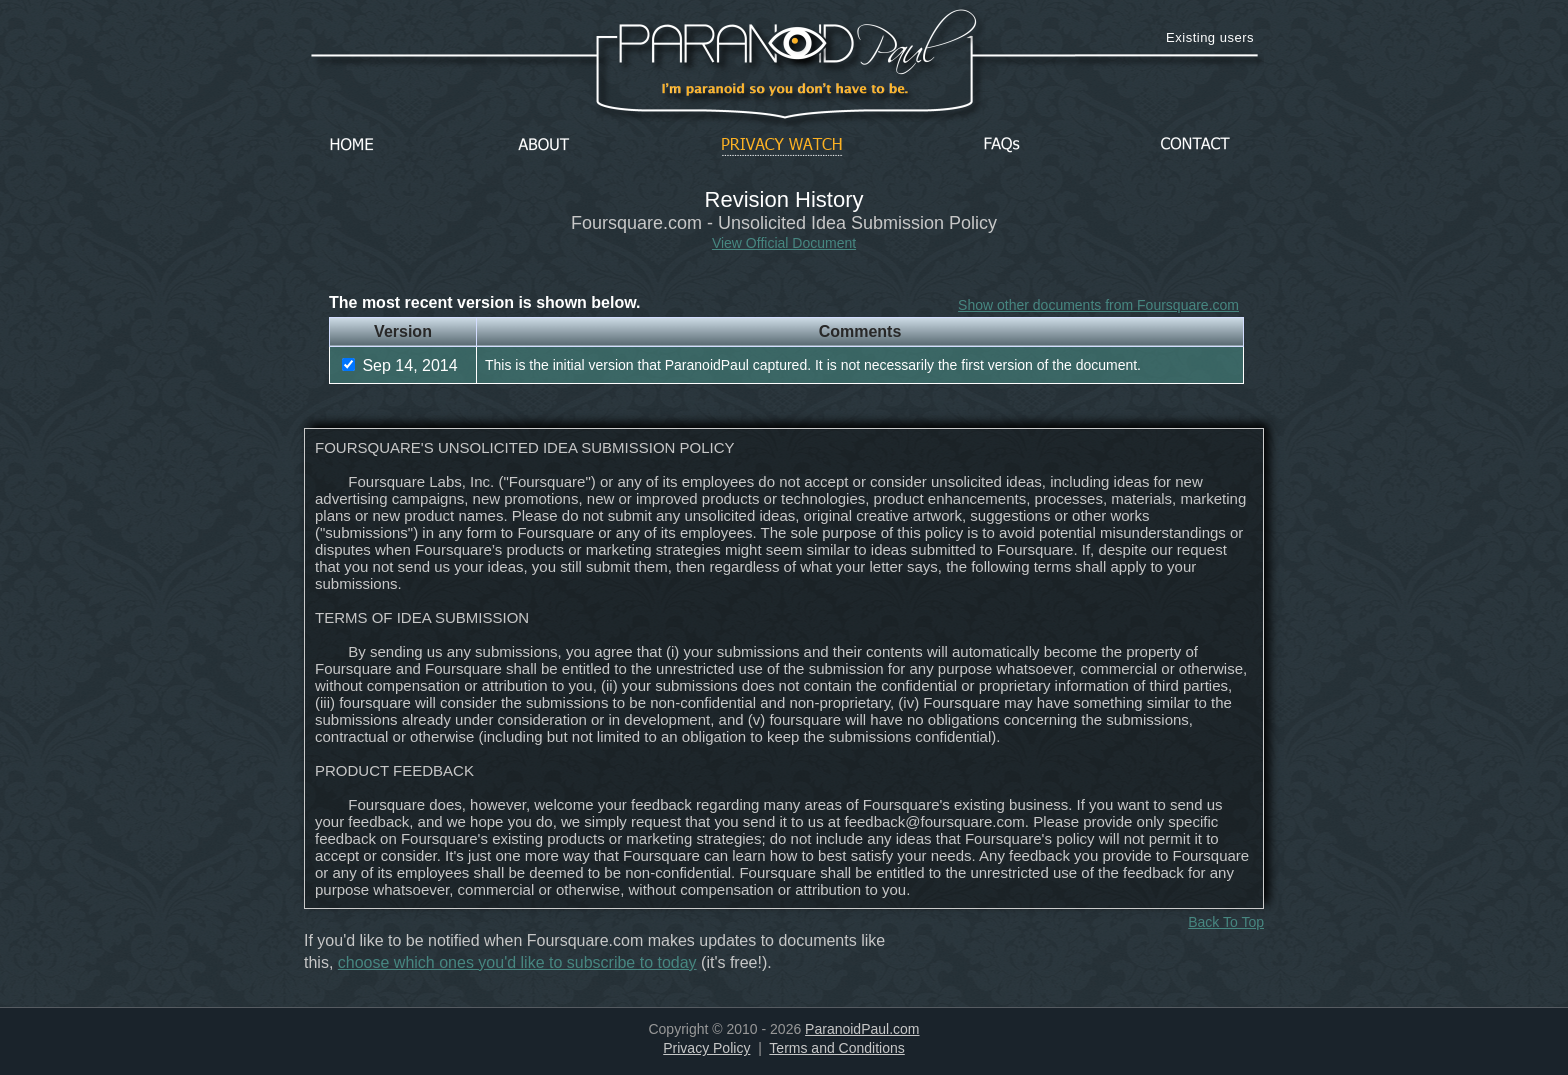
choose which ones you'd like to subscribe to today (517, 962)
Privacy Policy (706, 1048)
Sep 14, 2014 (400, 365)
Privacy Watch (782, 145)
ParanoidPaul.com (862, 1029)
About (549, 145)
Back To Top (1226, 922)
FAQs (1002, 145)
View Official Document (784, 243)
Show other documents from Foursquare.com (1098, 305)
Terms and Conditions (836, 1048)
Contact (1195, 145)
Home (352, 145)
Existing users (1210, 37)
